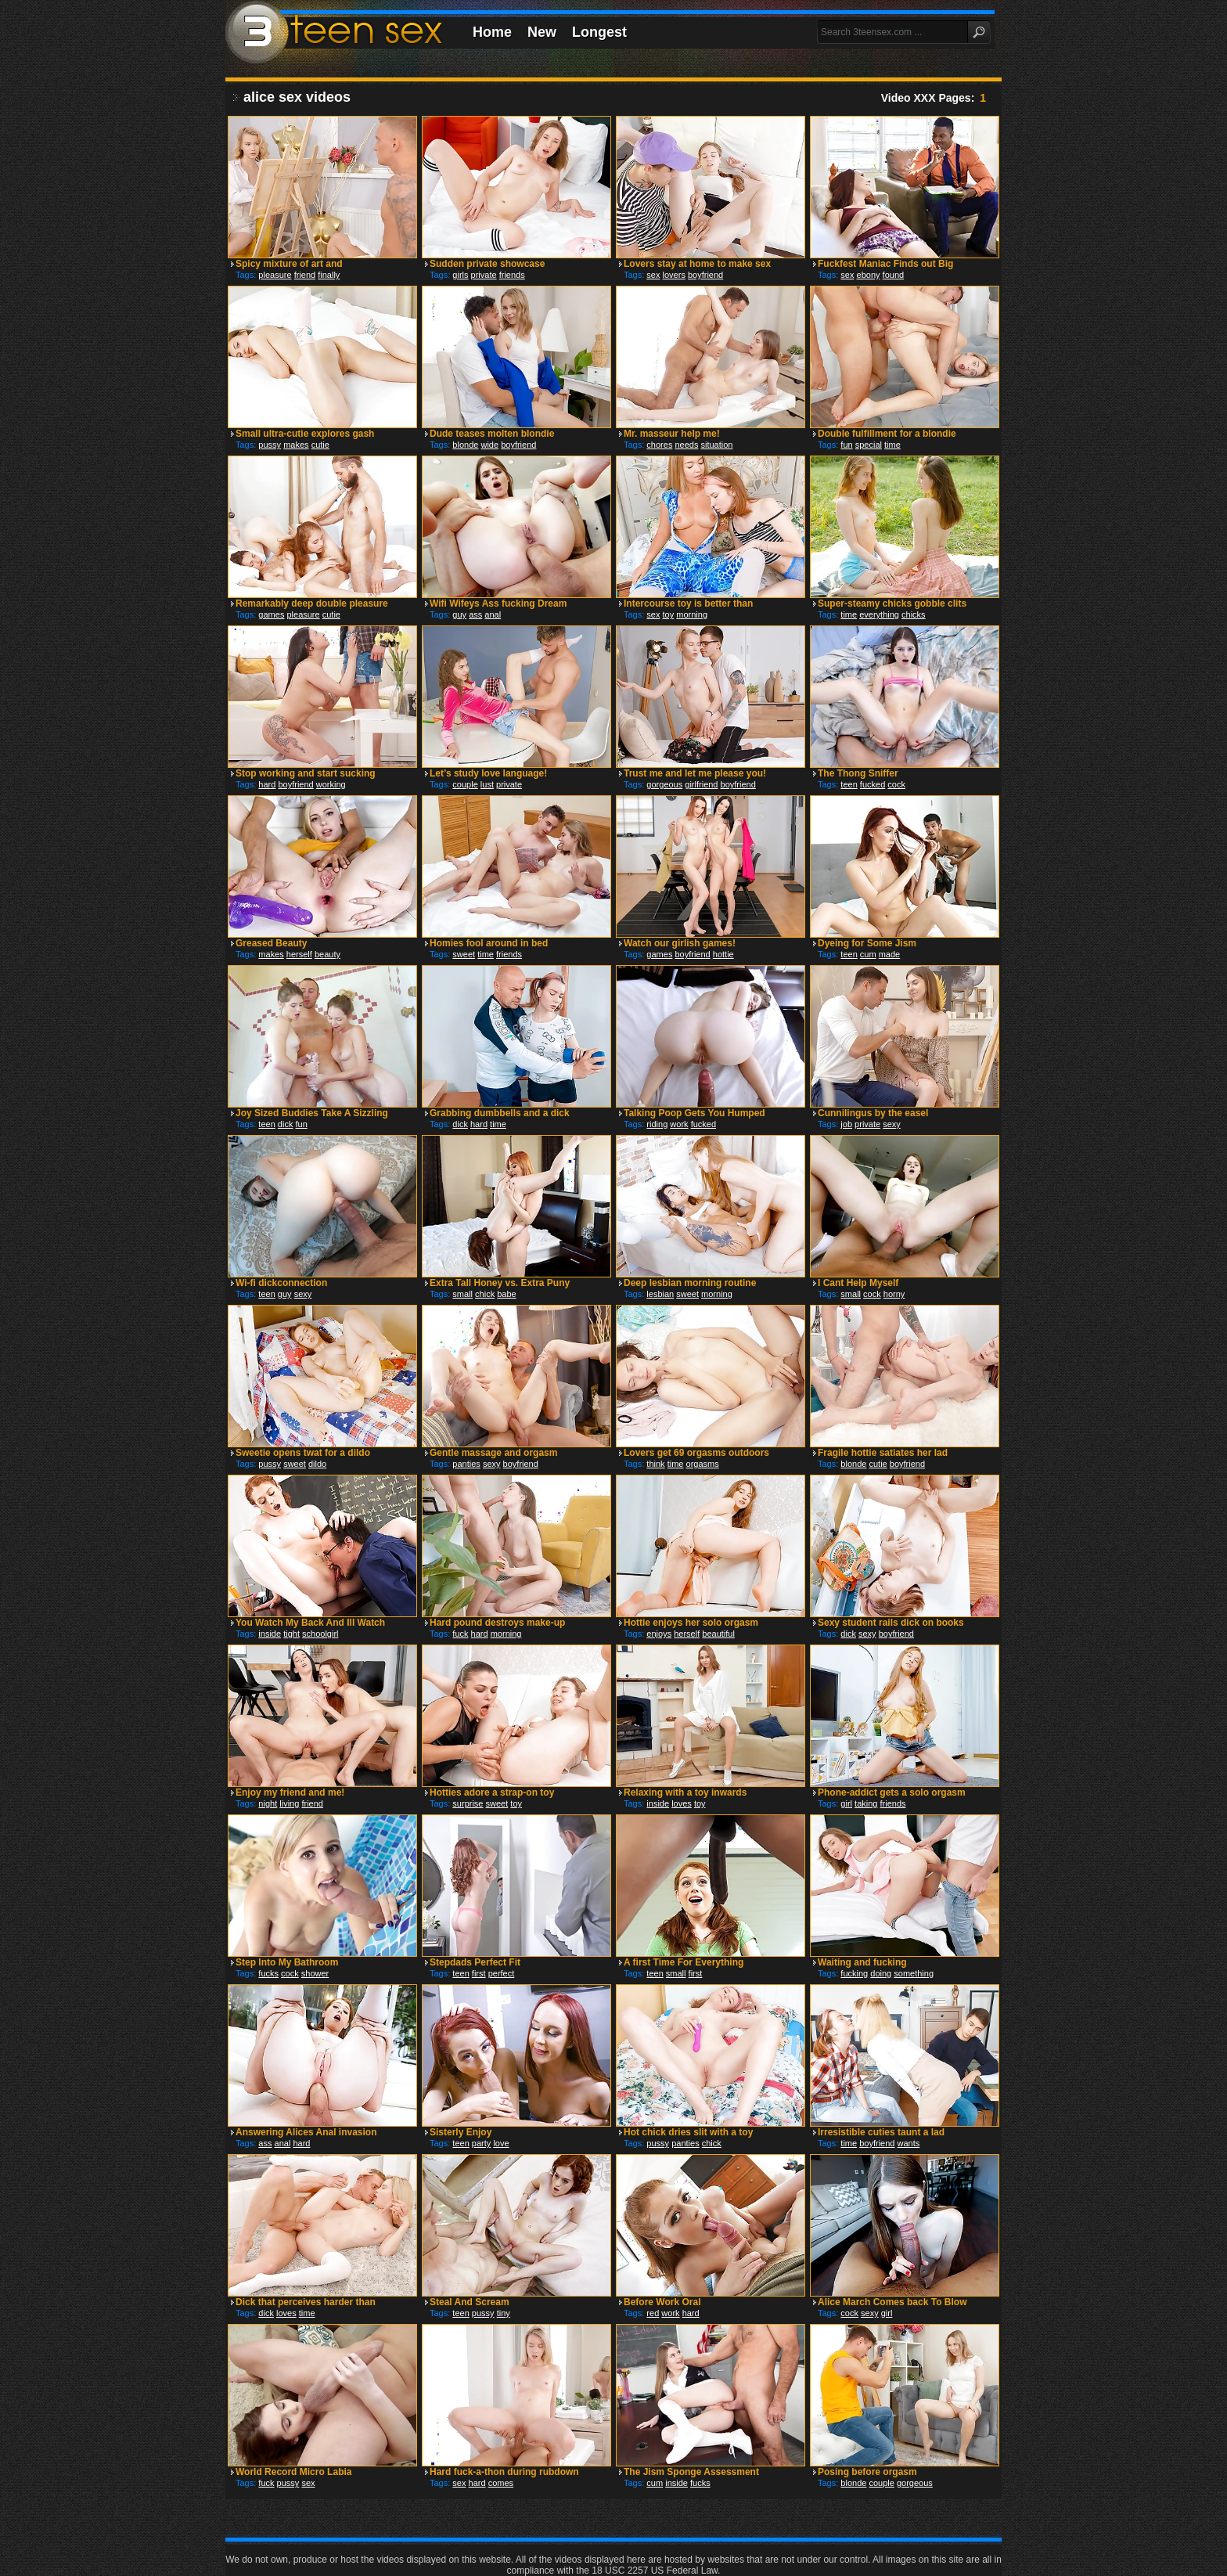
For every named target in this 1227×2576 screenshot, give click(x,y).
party (481, 2143)
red (652, 2313)
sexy (892, 1124)
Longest (599, 32)
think (655, 1463)
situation (717, 444)
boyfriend (705, 274)
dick (285, 1124)
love (501, 2143)
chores (659, 444)
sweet (463, 954)
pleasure (274, 274)
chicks (913, 614)
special (868, 444)
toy (669, 614)
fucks (268, 1973)
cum (868, 954)
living (289, 1803)
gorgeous (664, 784)
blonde (465, 444)
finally (329, 274)
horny (894, 1294)
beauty (327, 954)
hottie (723, 954)
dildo (317, 1463)
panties (466, 1463)
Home (492, 32)
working (331, 784)
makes (295, 444)
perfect (501, 1973)
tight (291, 1633)
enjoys (658, 1633)
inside (269, 1633)
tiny (503, 2313)
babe (506, 1294)
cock (896, 784)
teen (848, 784)
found (894, 274)
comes (500, 2483)
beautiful (718, 1633)
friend (305, 274)
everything (879, 614)
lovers (674, 274)
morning (691, 614)
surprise (467, 1803)
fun (846, 444)
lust (487, 784)
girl (846, 1803)
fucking (854, 1973)
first (479, 1973)
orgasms (702, 1463)
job (846, 1124)
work (679, 1124)
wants (909, 2143)
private (484, 274)
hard (266, 784)
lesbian (660, 1294)
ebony (868, 274)
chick (485, 1294)
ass (475, 614)
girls (460, 274)
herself (299, 954)
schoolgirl (320, 1633)
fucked (872, 784)
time (892, 444)
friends (512, 274)
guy (459, 614)
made (890, 954)
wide (489, 444)
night (267, 1803)
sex (653, 274)
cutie (320, 444)
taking (866, 1803)
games (271, 614)
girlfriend (701, 784)
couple (464, 784)
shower (315, 1973)
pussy (269, 444)
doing (880, 1973)
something (914, 1973)
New (541, 32)
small (462, 1294)
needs (686, 444)
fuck (460, 1633)
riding (656, 1124)
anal (492, 614)
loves (681, 1803)
